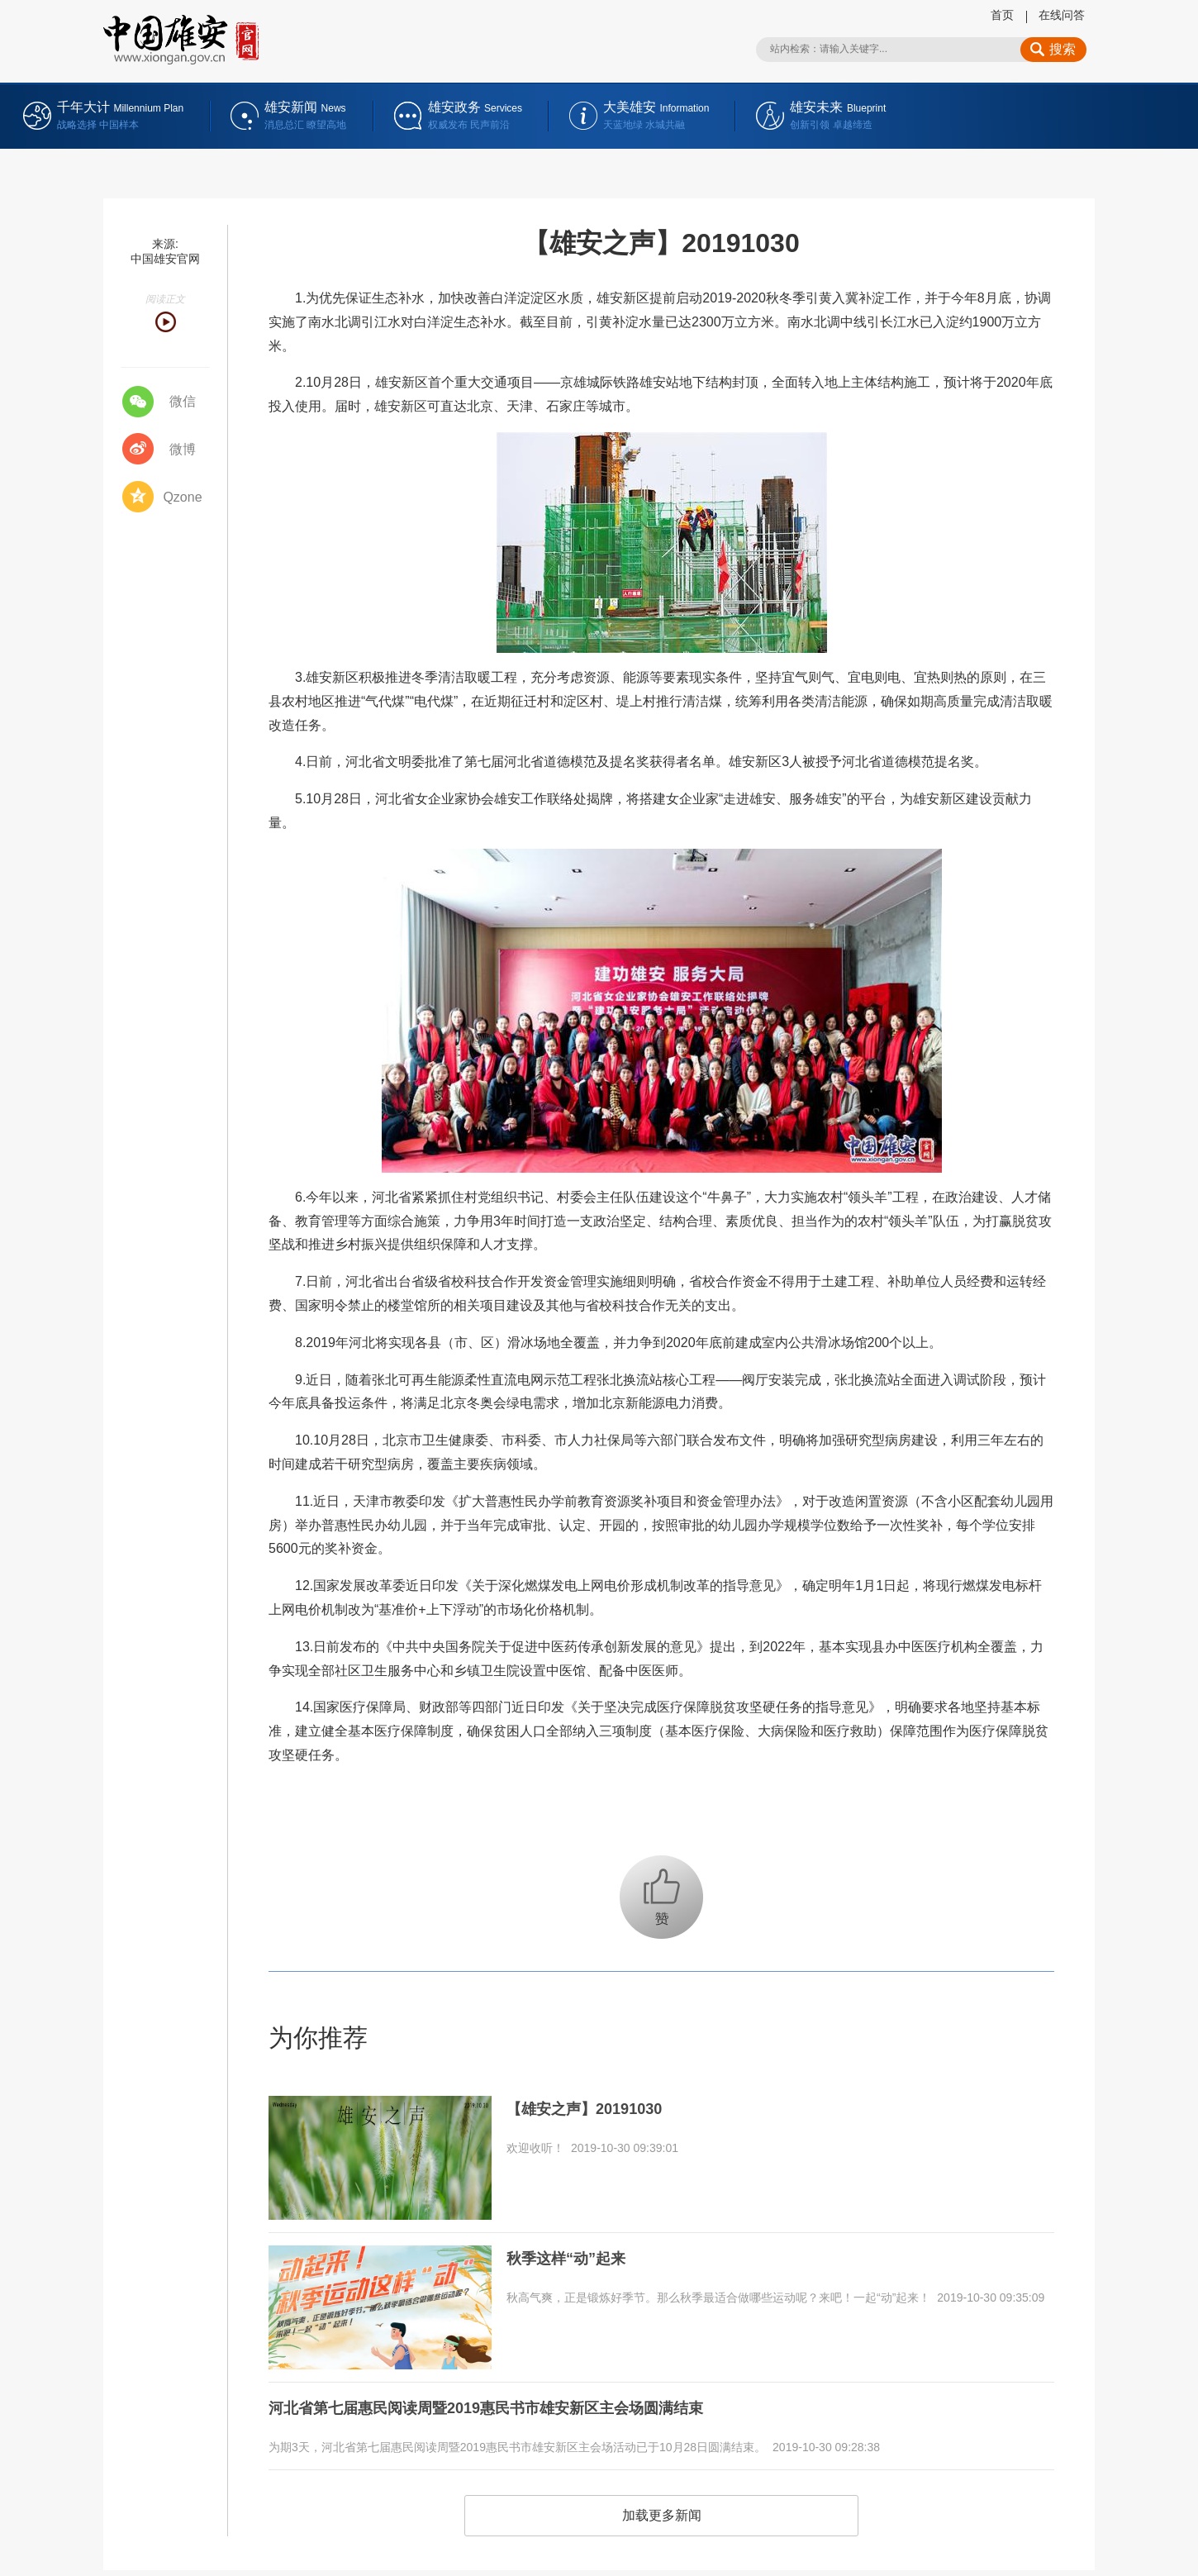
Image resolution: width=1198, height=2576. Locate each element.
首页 (1002, 14)
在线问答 (1062, 14)
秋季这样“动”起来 (572, 2257)
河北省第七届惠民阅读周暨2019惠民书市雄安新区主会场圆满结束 (510, 2406)
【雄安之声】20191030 (592, 2107)
